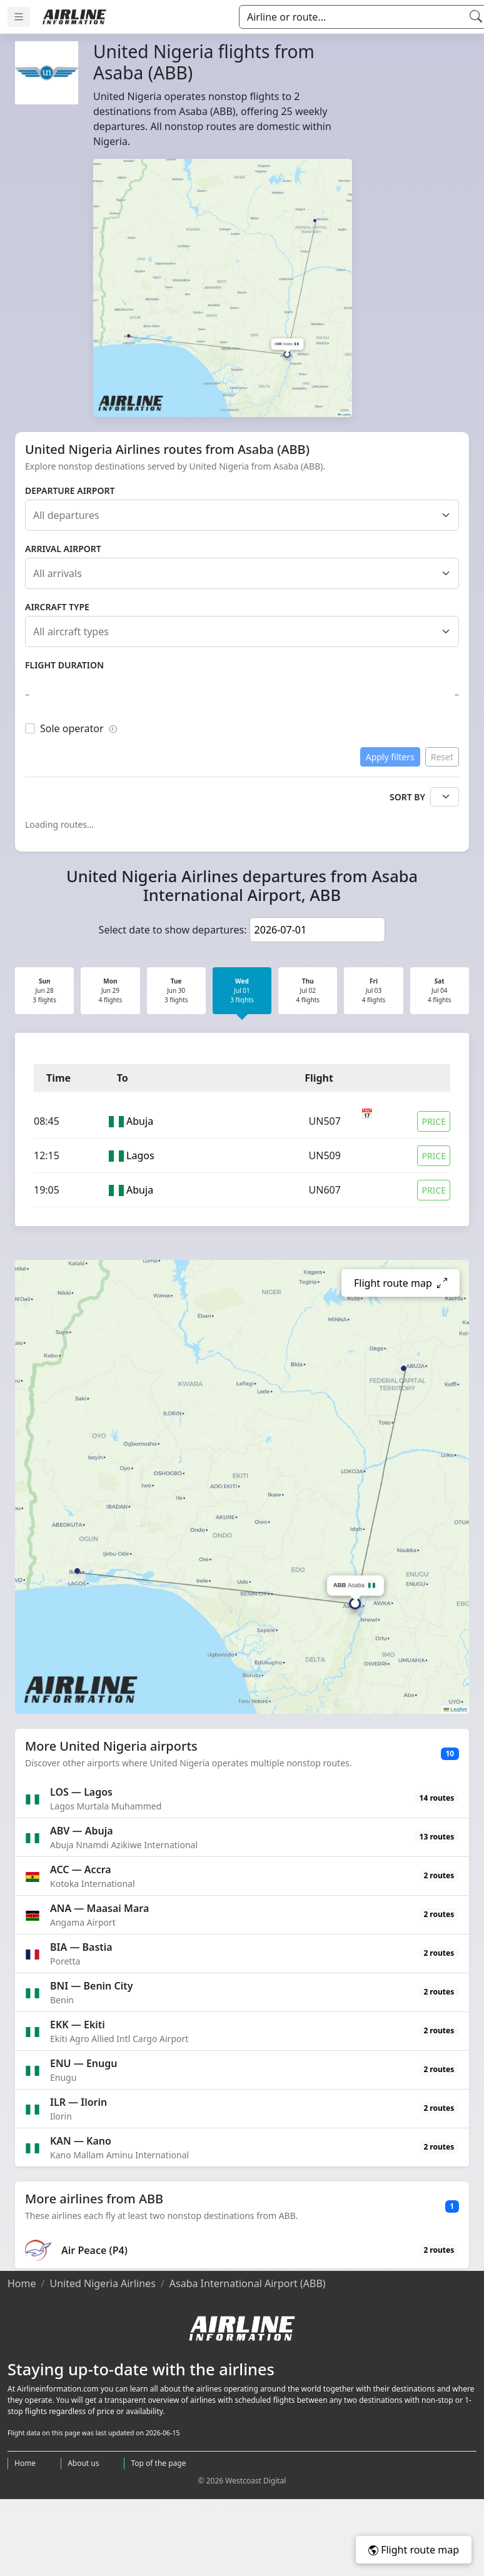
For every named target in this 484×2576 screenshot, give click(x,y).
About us (83, 2463)
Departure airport (69, 490)
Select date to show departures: (173, 930)
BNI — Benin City (91, 1986)
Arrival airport (63, 549)
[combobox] (245, 515)
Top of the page (158, 2463)
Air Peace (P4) (94, 2250)
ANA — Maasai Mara (99, 1908)
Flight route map (413, 2550)
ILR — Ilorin (78, 2102)
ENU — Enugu (83, 2063)
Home (22, 2283)
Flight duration (64, 665)
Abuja (139, 1121)
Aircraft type (57, 607)
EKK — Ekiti (77, 2024)
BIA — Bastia (81, 1947)
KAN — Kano (80, 2141)
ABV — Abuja (81, 1831)
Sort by (407, 797)
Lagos (140, 1155)
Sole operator (79, 728)
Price (433, 1121)
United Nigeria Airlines (102, 2283)
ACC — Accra (80, 1869)
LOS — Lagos (81, 1792)
